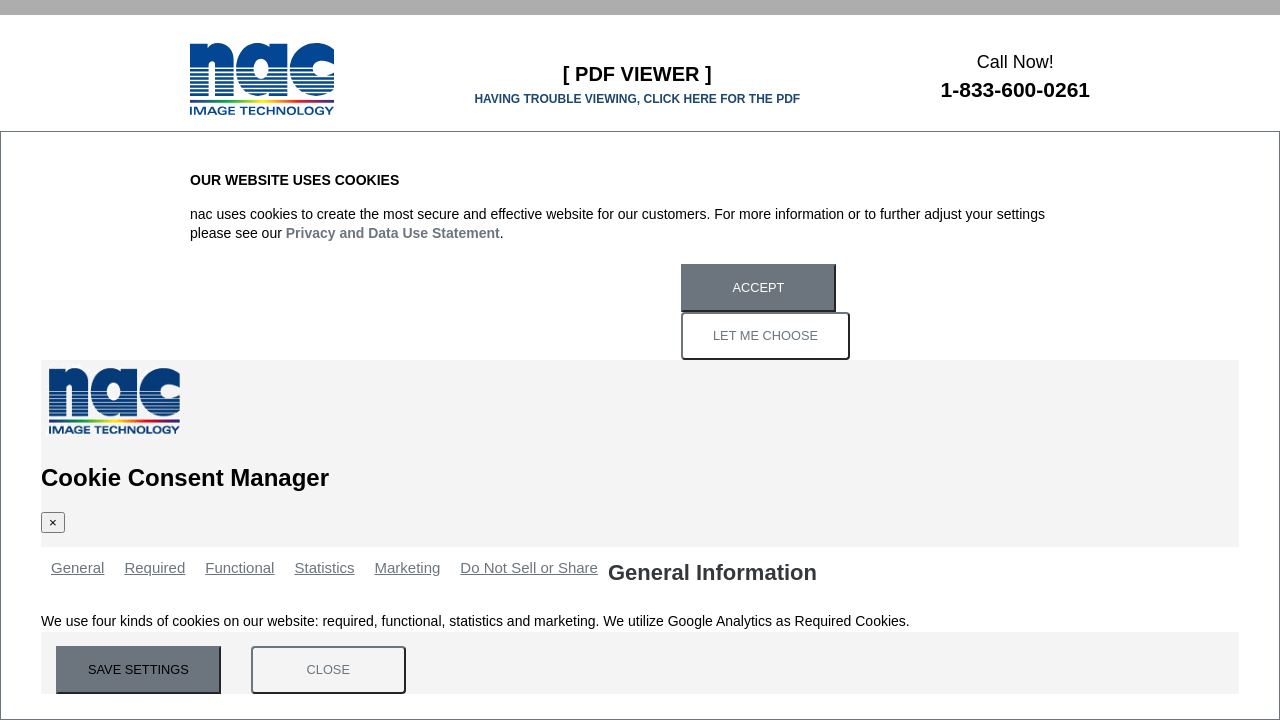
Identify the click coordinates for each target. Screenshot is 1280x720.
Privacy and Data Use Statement (393, 233)
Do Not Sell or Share (529, 567)
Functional (239, 567)
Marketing (407, 567)
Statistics (324, 567)
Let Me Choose (765, 335)
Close (328, 669)
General (77, 567)
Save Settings (138, 669)
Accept (759, 287)
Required (154, 567)
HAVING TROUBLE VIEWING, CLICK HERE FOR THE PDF (637, 99)
